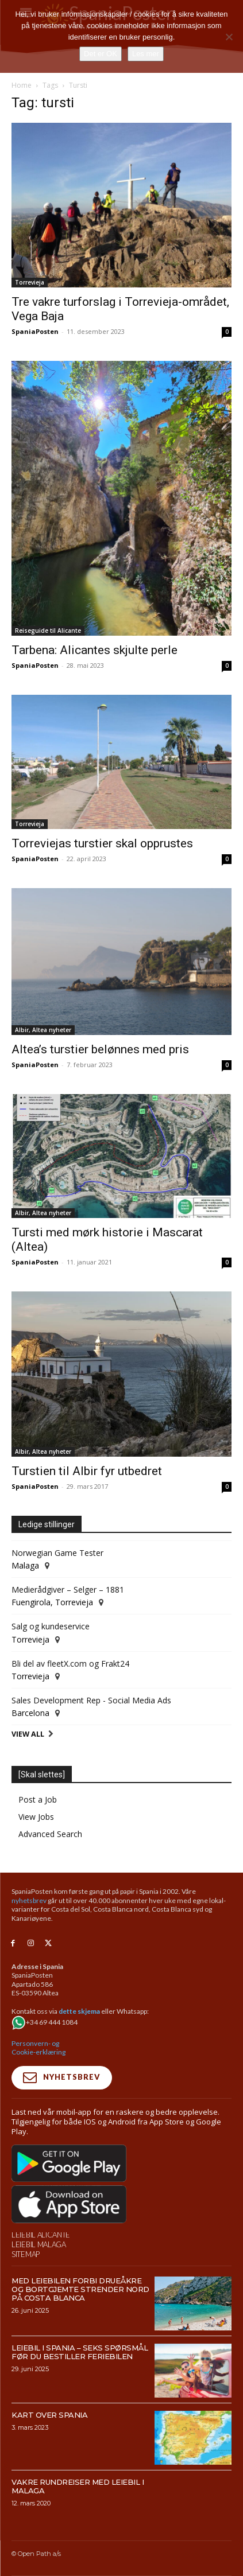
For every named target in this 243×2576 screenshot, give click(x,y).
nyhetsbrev (29, 1900)
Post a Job (37, 1799)
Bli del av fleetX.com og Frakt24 (70, 1663)
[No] (228, 36)
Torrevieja (29, 282)
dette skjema (79, 2011)
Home (21, 85)
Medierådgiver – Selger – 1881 (67, 1589)
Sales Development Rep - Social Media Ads (91, 1700)
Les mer (145, 53)
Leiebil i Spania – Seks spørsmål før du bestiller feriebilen (79, 2352)
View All (27, 1734)
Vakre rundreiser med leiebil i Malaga (77, 2486)
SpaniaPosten (35, 331)
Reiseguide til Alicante (48, 631)
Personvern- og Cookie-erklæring (38, 2048)
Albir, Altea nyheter (43, 1030)
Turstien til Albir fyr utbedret (86, 1471)
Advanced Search (50, 1833)
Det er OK (100, 53)
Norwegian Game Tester (57, 1552)
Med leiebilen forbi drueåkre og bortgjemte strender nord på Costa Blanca (80, 2289)
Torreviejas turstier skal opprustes (102, 843)
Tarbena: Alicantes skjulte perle (94, 650)
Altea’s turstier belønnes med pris (100, 1049)
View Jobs (36, 1816)
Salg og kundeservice (50, 1626)
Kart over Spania (49, 2414)
